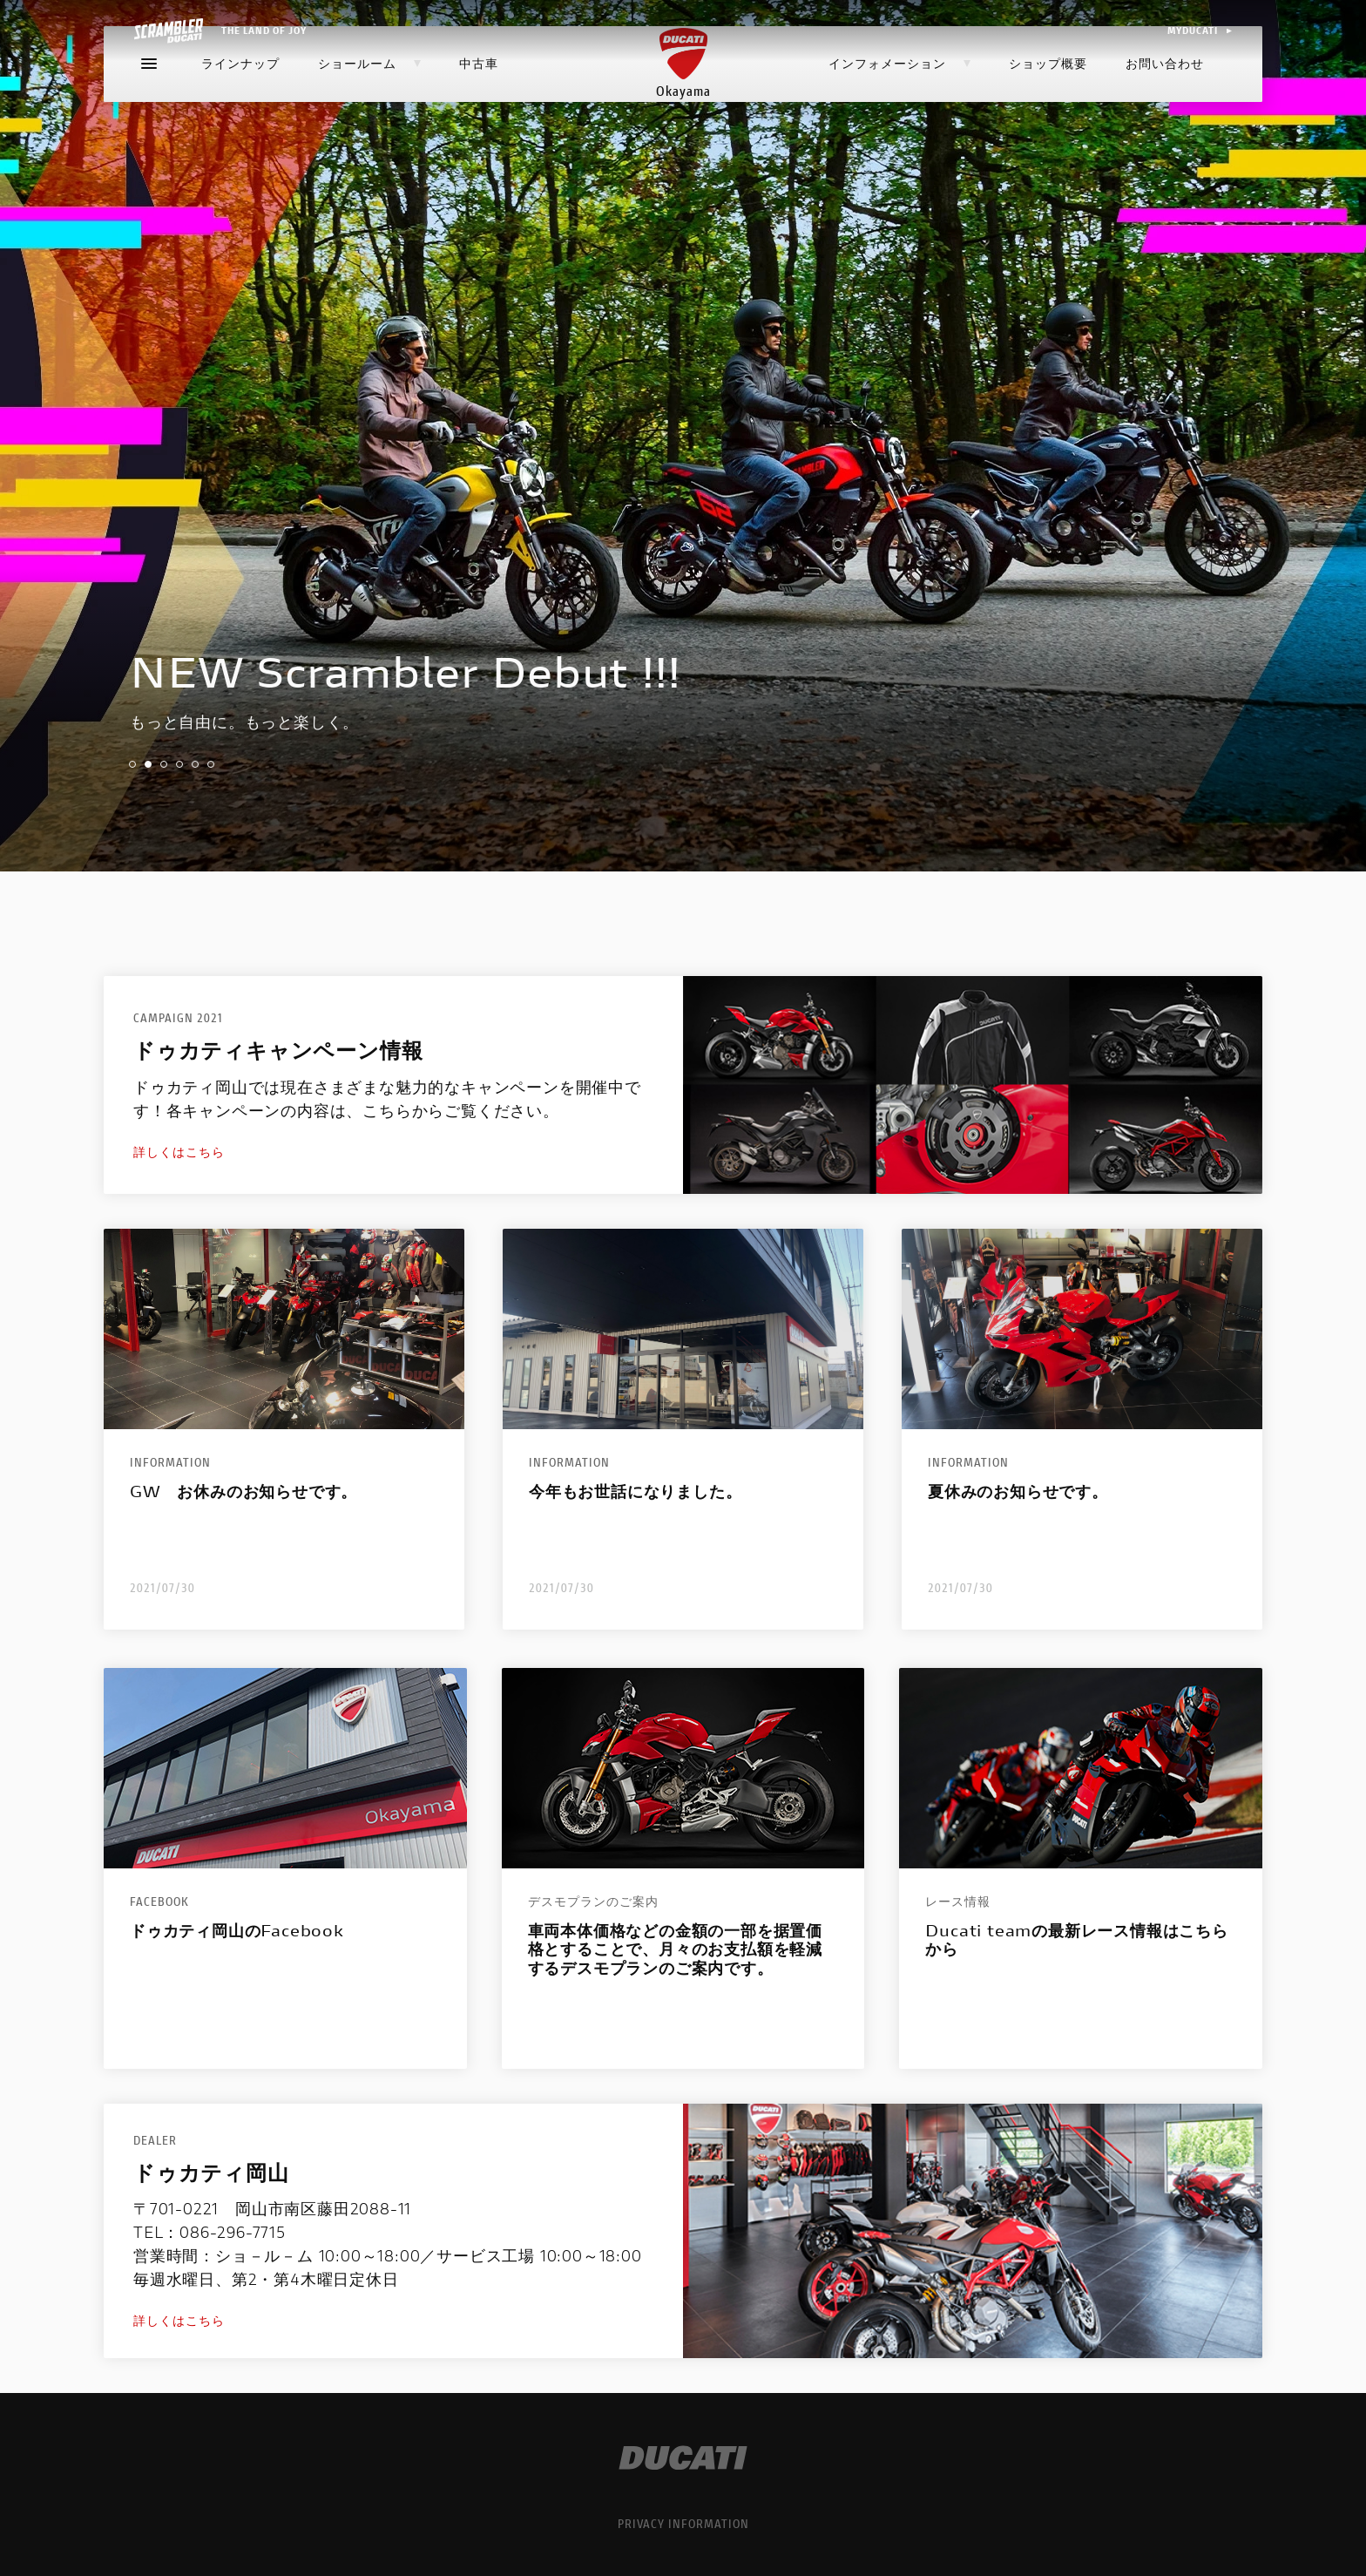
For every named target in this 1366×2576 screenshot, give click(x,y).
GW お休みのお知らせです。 (243, 1492)
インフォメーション (899, 108)
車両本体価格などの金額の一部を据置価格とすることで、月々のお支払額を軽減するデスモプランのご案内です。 (675, 1950)
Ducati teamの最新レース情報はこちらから (1076, 1940)
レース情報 (958, 1901)
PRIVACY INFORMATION (683, 2523)
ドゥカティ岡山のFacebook (237, 1931)
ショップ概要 (1048, 108)
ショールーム (369, 108)
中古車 (478, 108)
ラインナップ (240, 108)
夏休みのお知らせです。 (1018, 1492)
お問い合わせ (1165, 108)
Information (170, 1462)
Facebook (159, 1901)
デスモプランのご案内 (593, 1901)
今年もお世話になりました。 (635, 1492)
